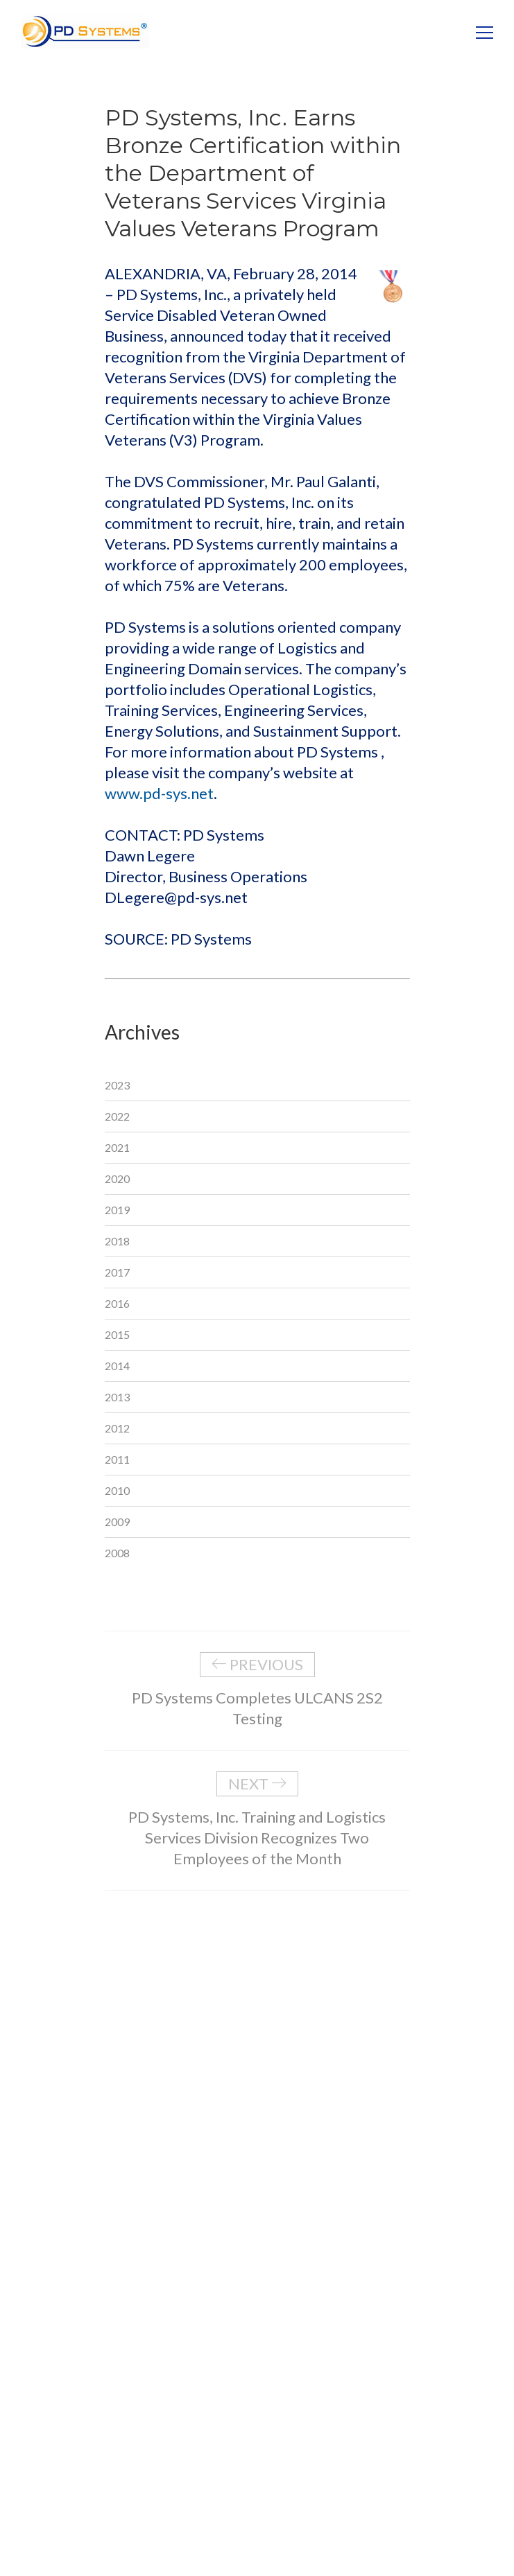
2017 (117, 1272)
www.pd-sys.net (159, 793)
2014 (117, 1365)
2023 (117, 1085)
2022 (117, 1116)
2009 (117, 1521)
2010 (117, 1490)
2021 (117, 1147)
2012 (117, 1428)
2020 (117, 1178)
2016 (117, 1303)
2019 (117, 1209)
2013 (117, 1396)
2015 (117, 1334)
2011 (117, 1459)
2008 (117, 1552)
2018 (117, 1240)
